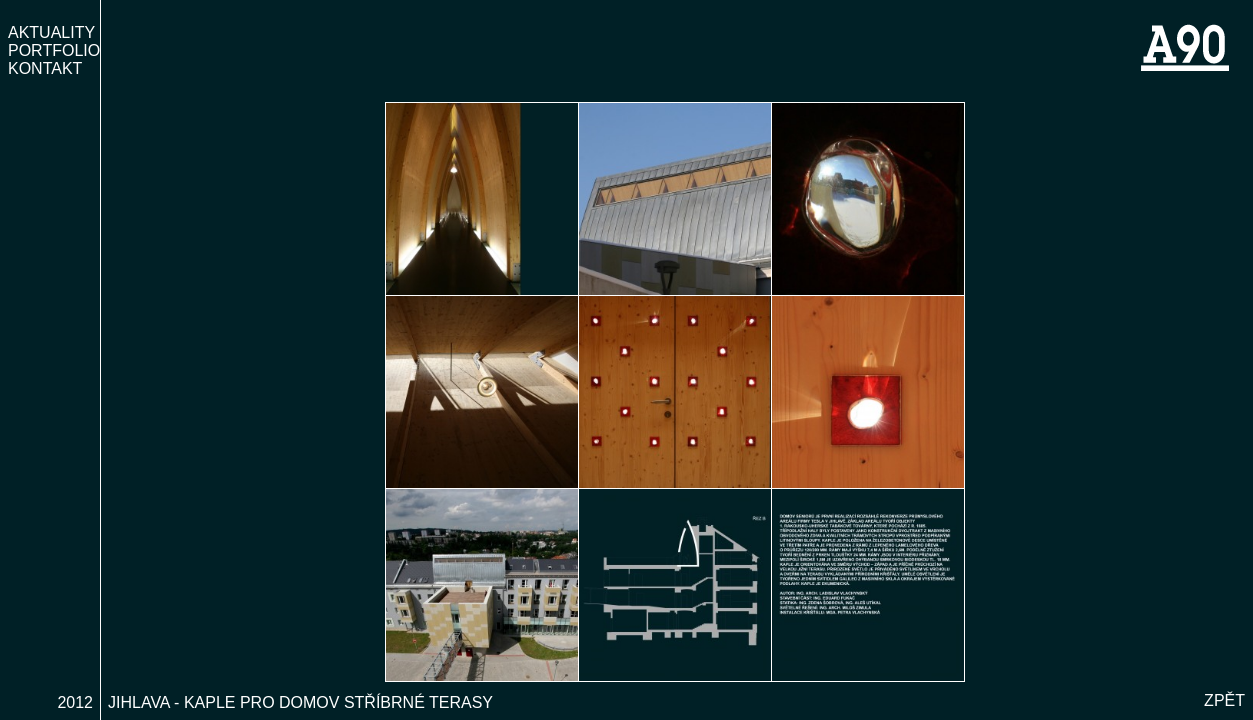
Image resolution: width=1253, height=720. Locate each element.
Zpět (1224, 703)
